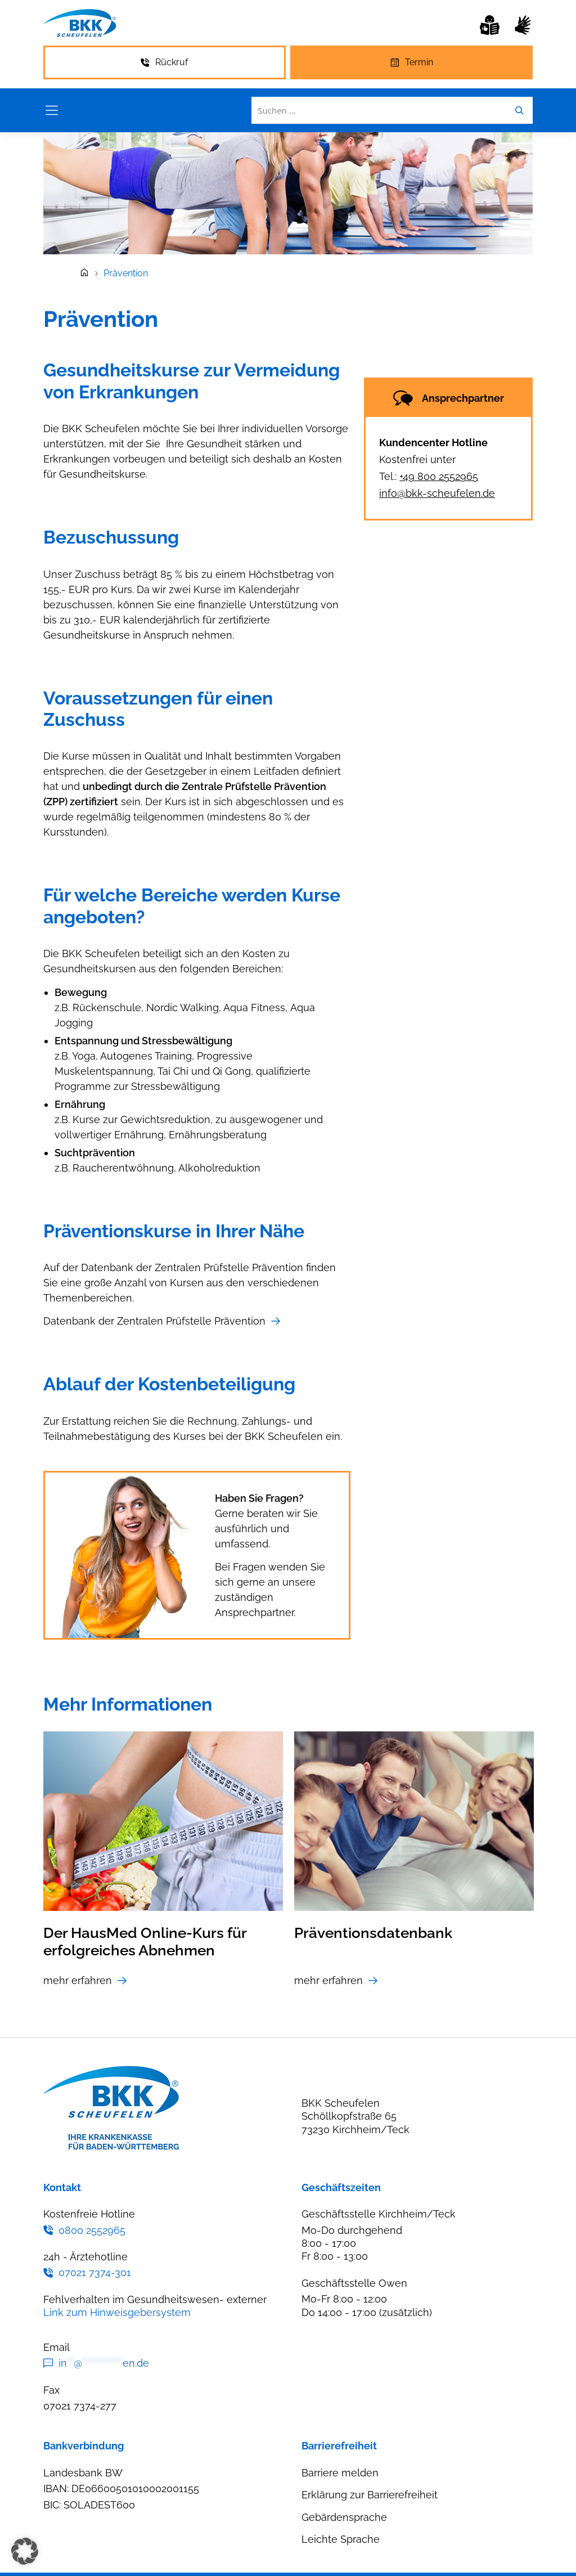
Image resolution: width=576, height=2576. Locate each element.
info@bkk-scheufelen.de (437, 493)
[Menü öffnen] (51, 110)
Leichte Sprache (341, 2539)
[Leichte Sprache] (489, 25)
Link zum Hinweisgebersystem (117, 2312)
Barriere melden (340, 2473)
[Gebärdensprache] (522, 25)
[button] (25, 2551)
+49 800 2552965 (438, 476)
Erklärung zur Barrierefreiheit (370, 2495)
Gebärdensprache (344, 2517)
